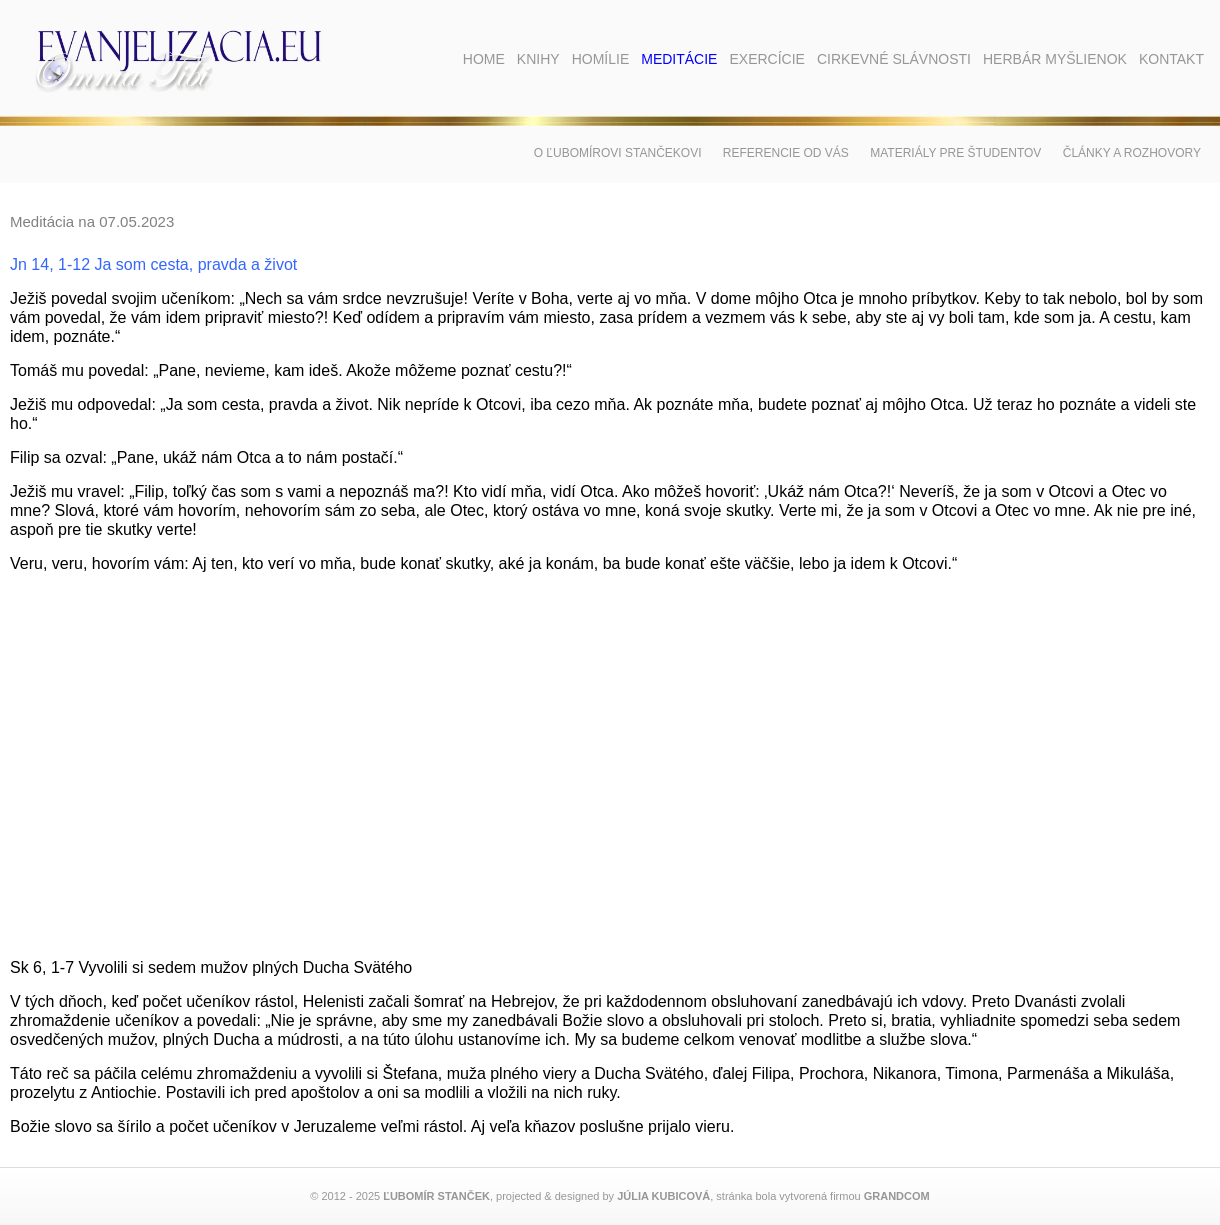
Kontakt (1171, 59)
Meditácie (679, 59)
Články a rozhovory (1132, 153)
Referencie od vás (786, 153)
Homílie (601, 59)
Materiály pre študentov (955, 153)
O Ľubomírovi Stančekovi (618, 153)
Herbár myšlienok (1055, 59)
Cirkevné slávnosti (894, 59)
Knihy (538, 59)
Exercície (766, 59)
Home (484, 59)
